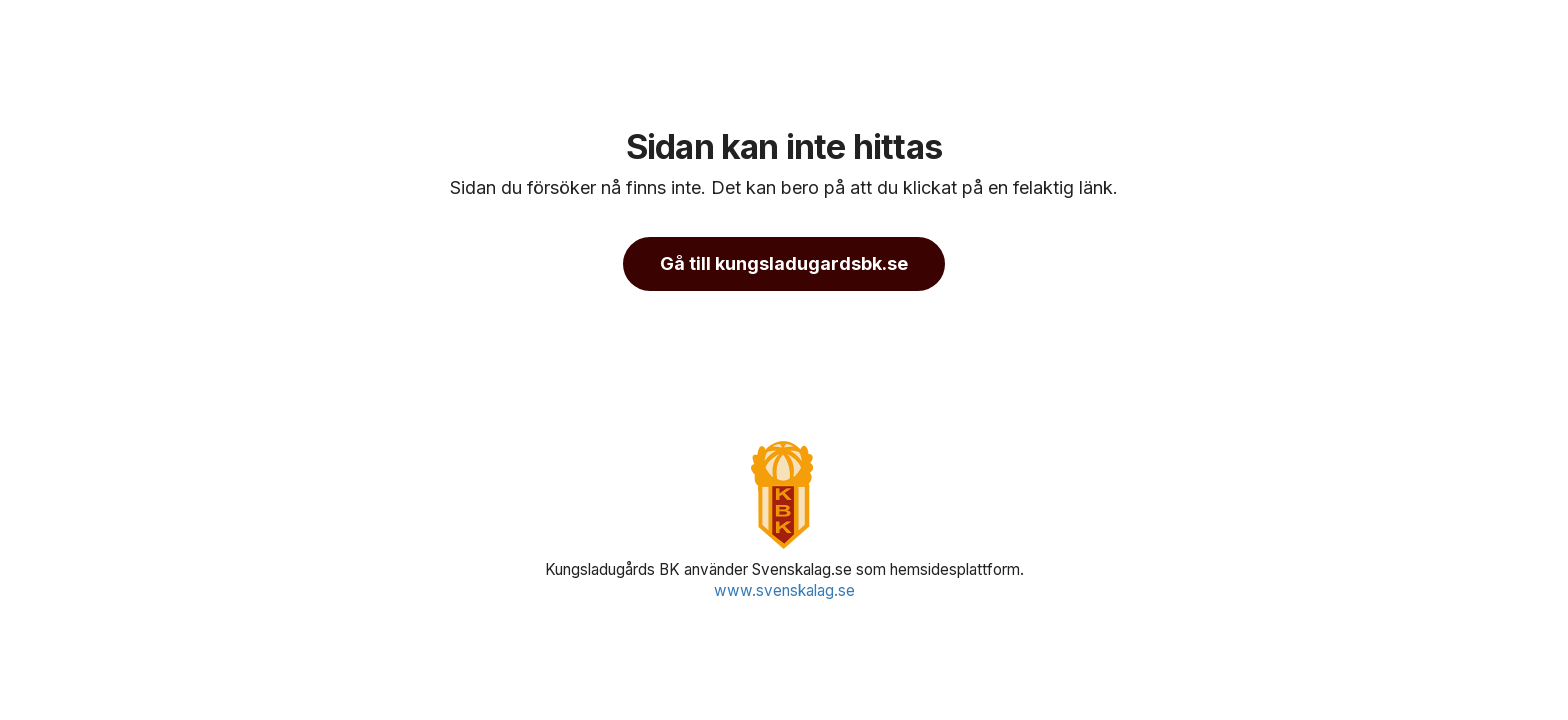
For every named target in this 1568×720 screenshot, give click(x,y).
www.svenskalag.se (784, 590)
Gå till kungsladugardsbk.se (784, 263)
